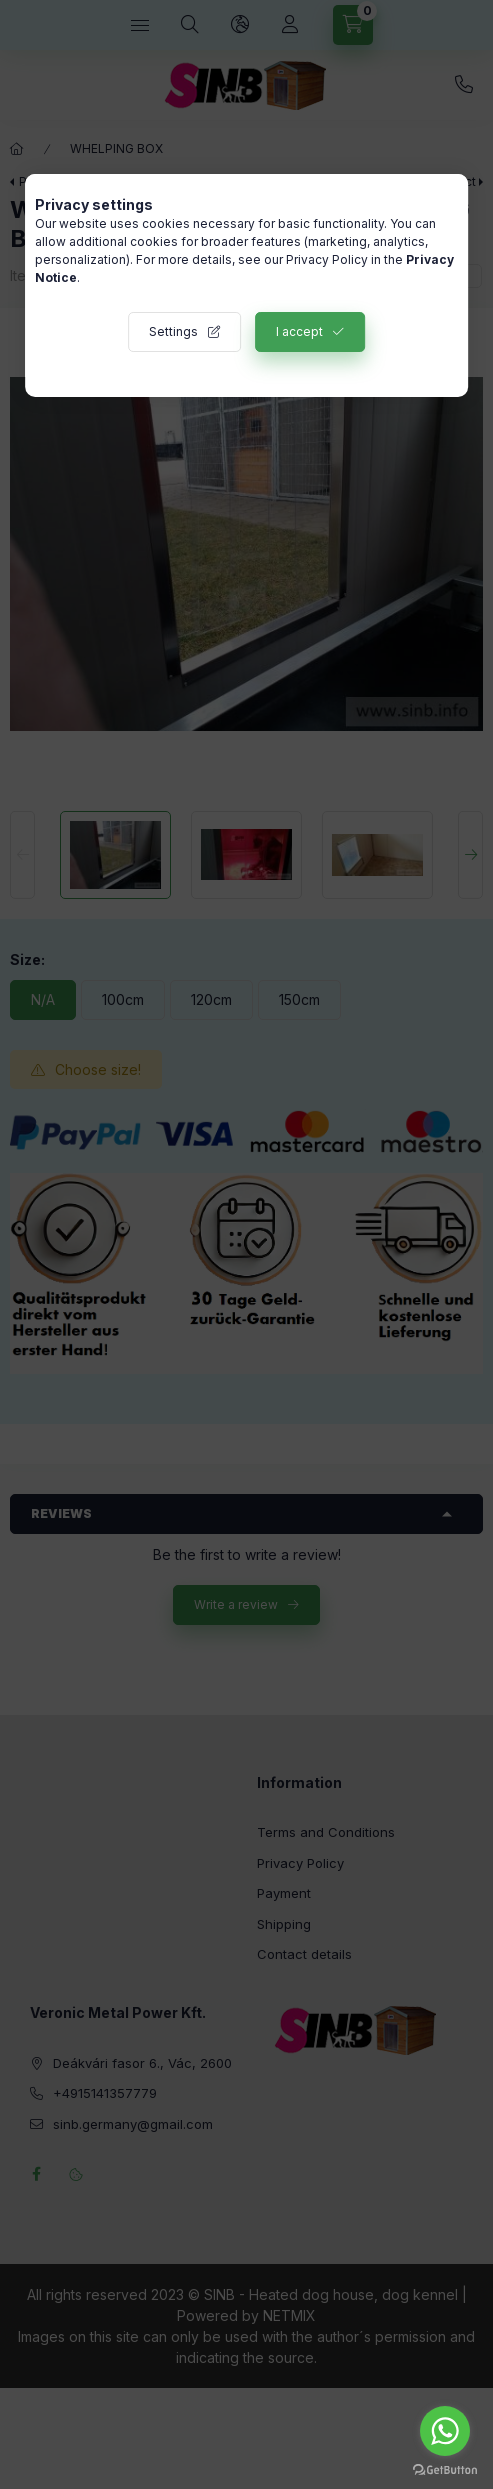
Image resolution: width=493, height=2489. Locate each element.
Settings (173, 331)
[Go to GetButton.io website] (445, 2469)
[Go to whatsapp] (445, 2431)
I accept (299, 331)
